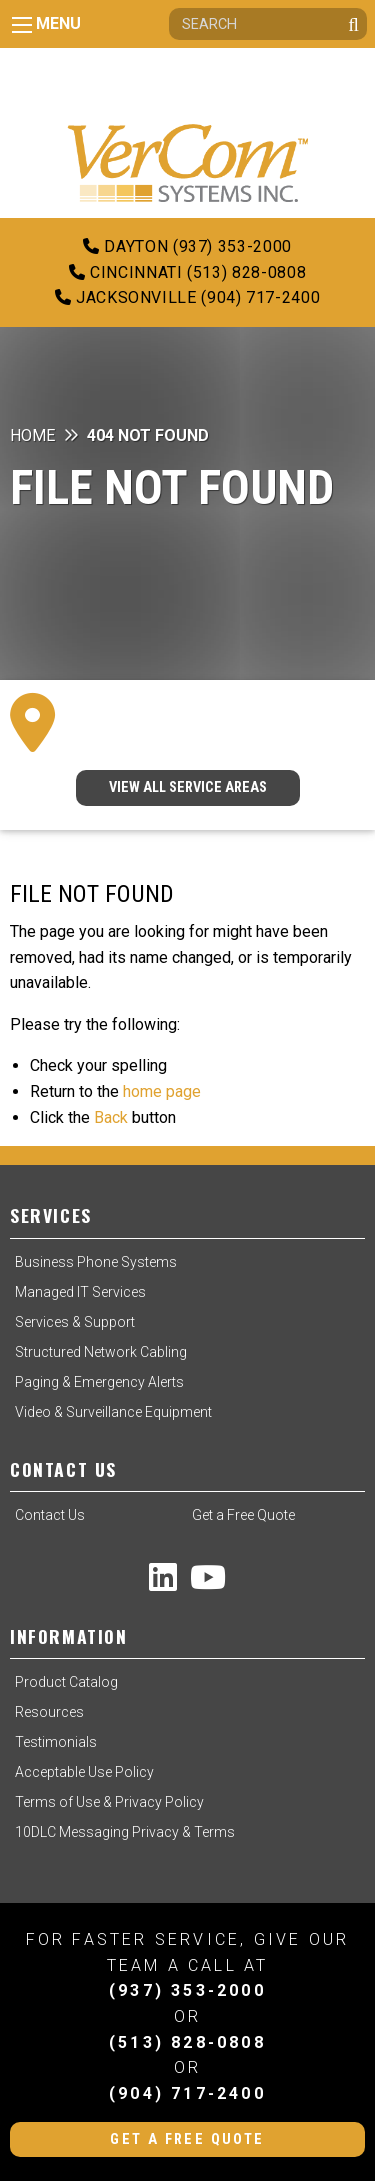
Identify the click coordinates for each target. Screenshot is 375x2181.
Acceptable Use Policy (84, 1772)
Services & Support (75, 1322)
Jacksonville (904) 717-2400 (188, 297)
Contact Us (50, 1515)
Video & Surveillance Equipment (113, 1412)
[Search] (268, 24)
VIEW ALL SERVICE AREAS (188, 787)
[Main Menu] (22, 25)
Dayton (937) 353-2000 (187, 246)
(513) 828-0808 (187, 2042)
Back (111, 1117)
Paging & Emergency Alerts (99, 1382)
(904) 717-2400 (187, 2093)
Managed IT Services (80, 1292)
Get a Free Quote (243, 1515)
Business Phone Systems (96, 1262)
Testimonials (56, 1742)
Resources (49, 1712)
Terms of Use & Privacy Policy (109, 1802)
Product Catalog (66, 1682)
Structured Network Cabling (101, 1352)
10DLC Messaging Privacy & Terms (125, 1832)
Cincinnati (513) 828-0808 (187, 272)
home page (162, 1091)
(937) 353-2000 (187, 1990)
